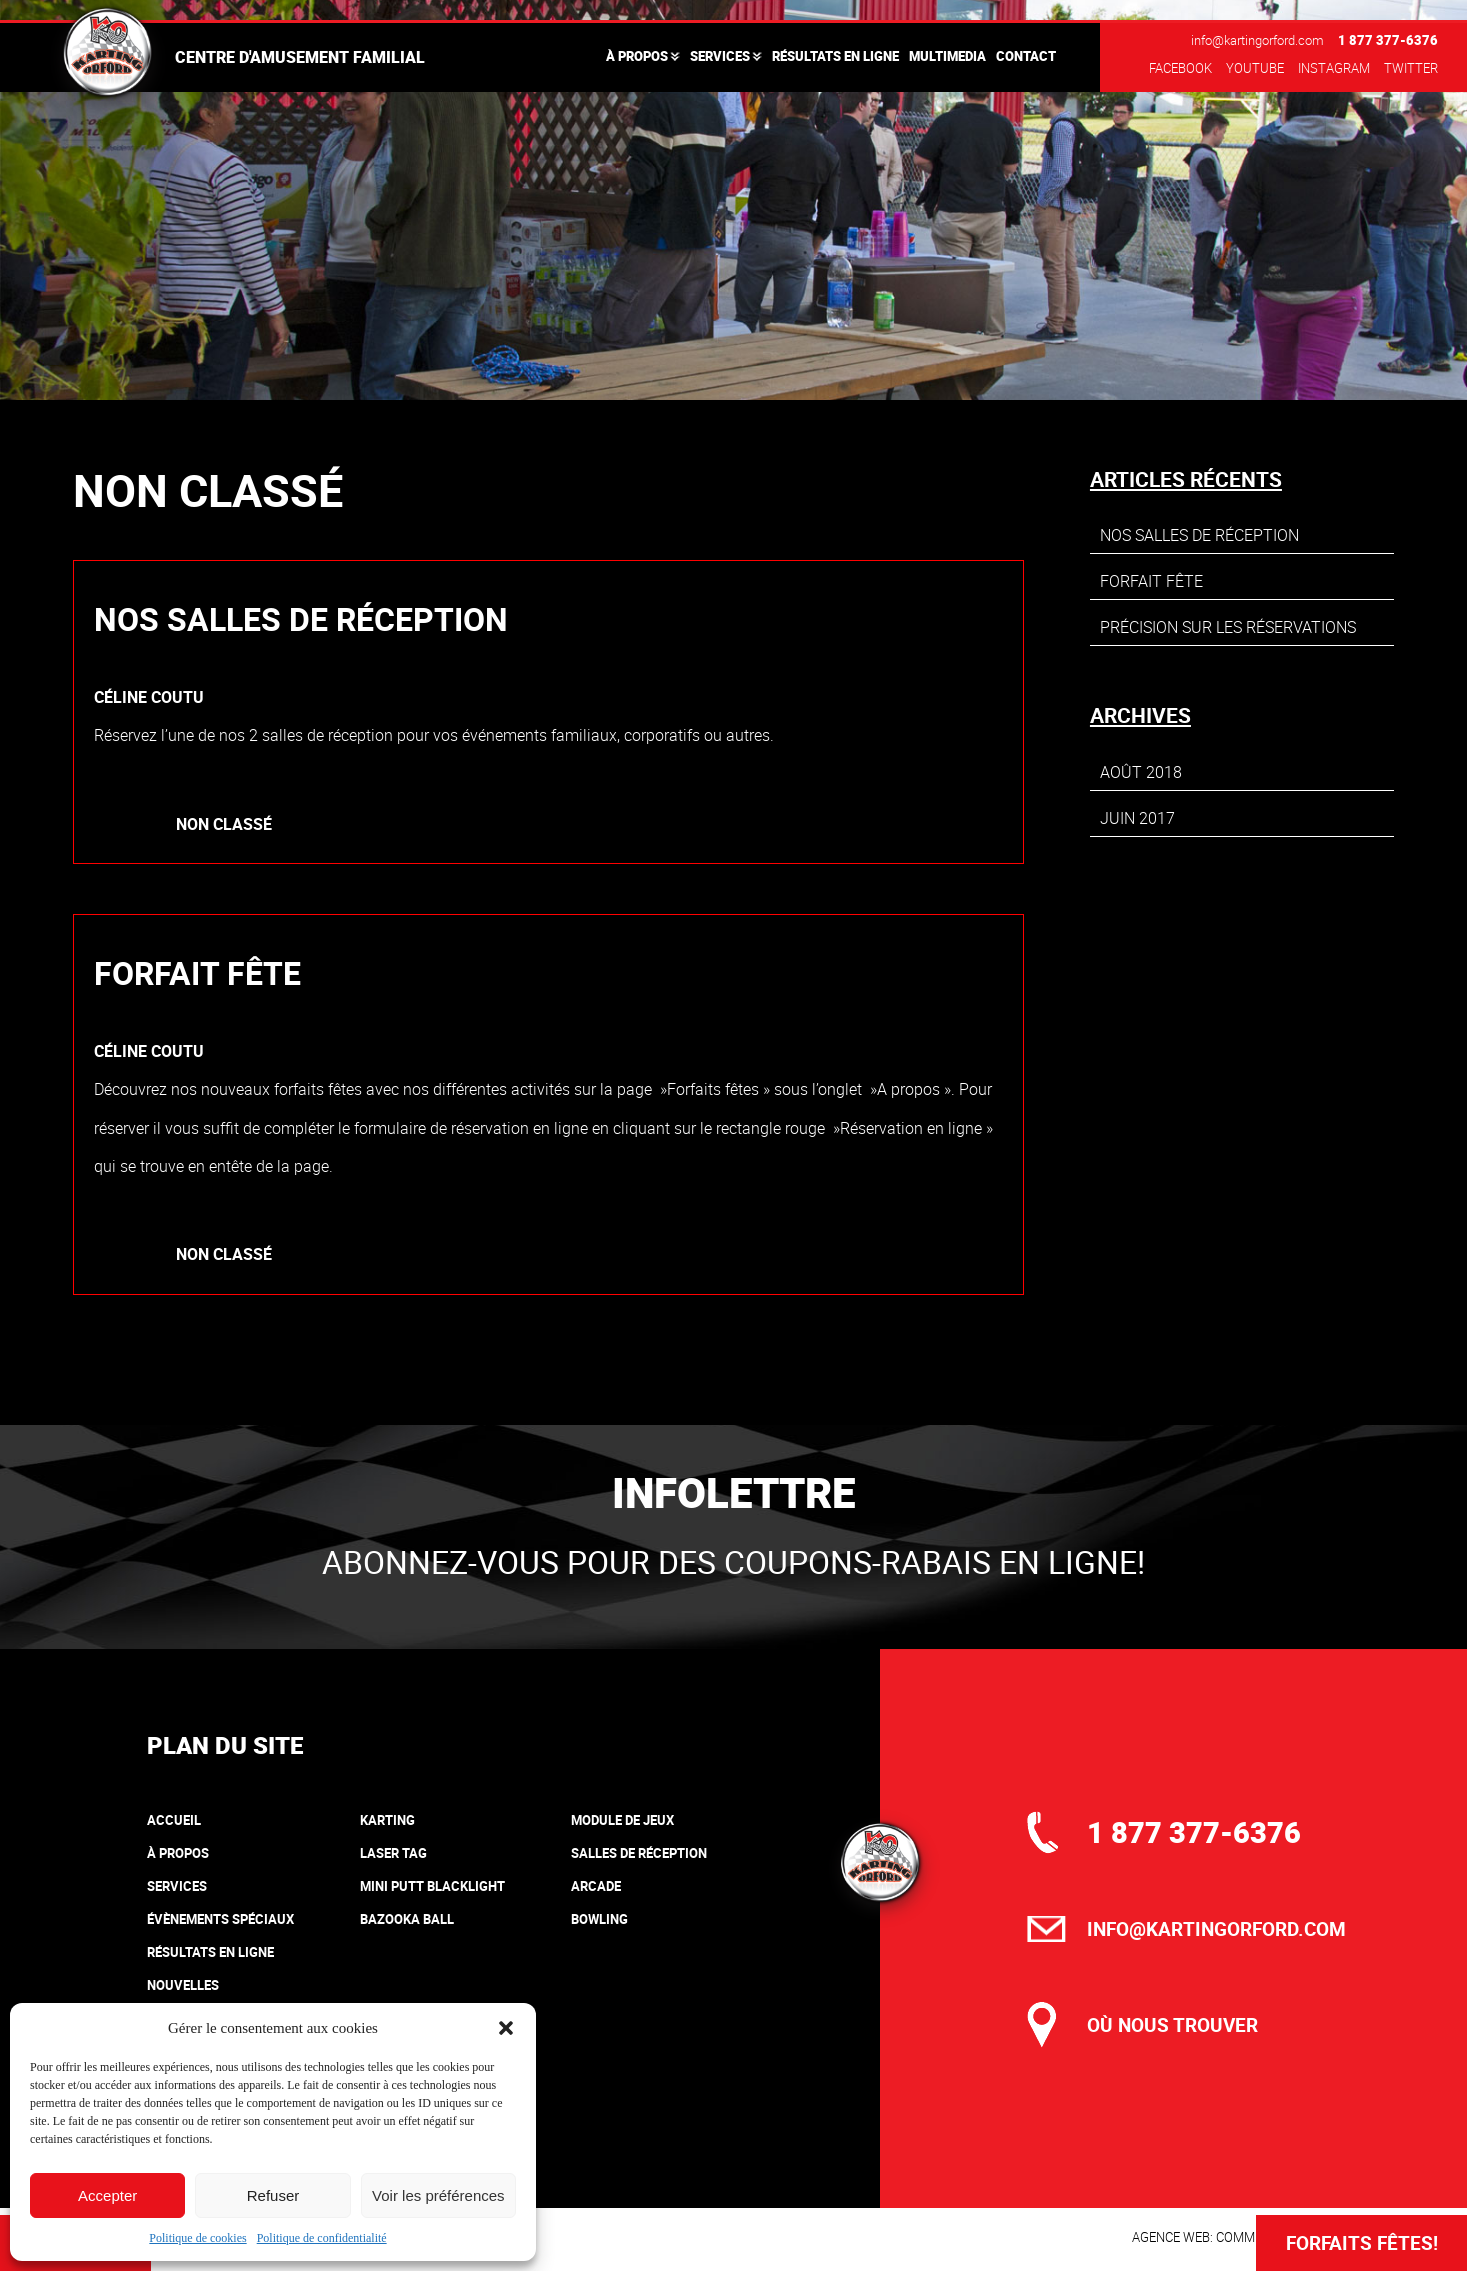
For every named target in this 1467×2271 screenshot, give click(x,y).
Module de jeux (622, 1820)
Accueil (174, 1820)
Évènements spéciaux (220, 1919)
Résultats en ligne (835, 56)
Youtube (1255, 68)
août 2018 (1141, 772)
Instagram (1334, 68)
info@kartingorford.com (1257, 40)
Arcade (596, 1886)
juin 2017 (1137, 818)
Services (720, 56)
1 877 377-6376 (1388, 40)
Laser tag (393, 1853)
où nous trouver (1172, 2025)
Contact (1026, 56)
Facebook (1180, 68)
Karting (387, 1820)
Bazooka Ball (407, 1919)
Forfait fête (197, 972)
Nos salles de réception (301, 618)
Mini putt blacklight (432, 1886)
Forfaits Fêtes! (1362, 2243)
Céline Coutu (149, 697)
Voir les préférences (438, 2195)
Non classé (224, 824)
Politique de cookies (197, 2238)
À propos (637, 56)
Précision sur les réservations (1228, 627)
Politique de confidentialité (322, 2238)
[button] (506, 2028)
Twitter (1411, 68)
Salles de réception (639, 1853)
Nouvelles (183, 1985)
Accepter (107, 2195)
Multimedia (947, 56)
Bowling (599, 1919)
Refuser (273, 2195)
